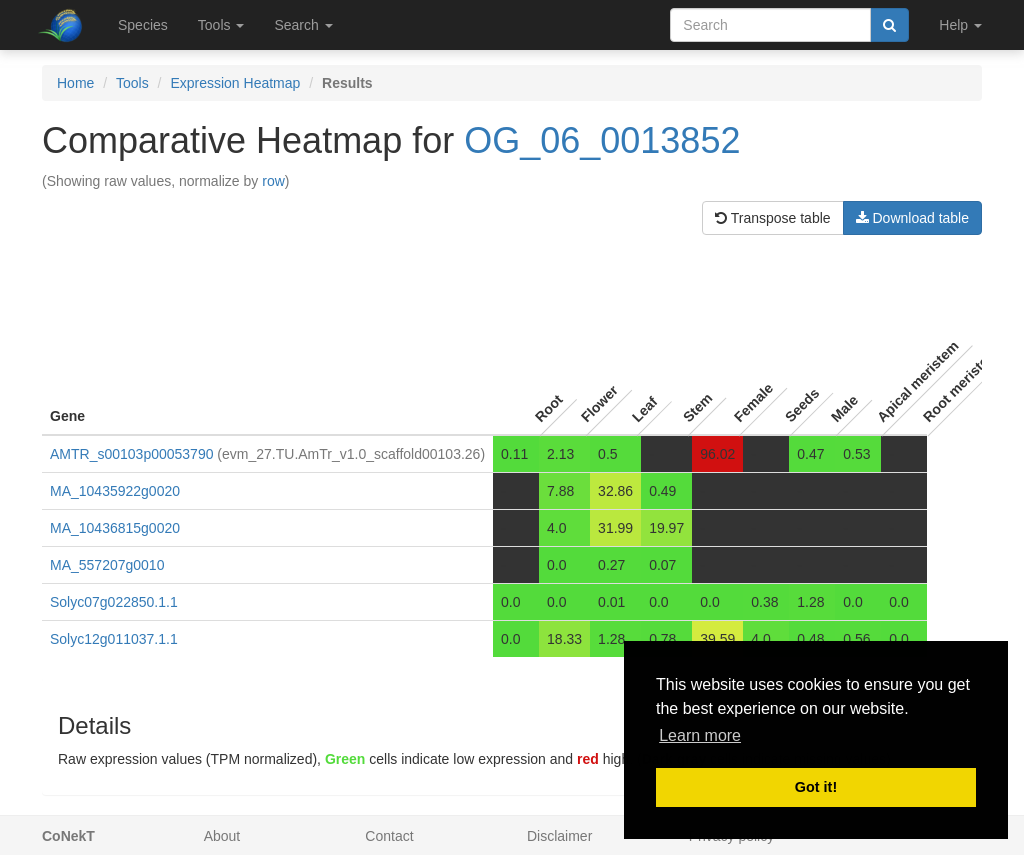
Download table (912, 218)
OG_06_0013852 (602, 140)
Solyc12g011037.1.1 (114, 639)
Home (75, 83)
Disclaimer (559, 836)
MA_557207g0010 (107, 565)
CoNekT (68, 836)
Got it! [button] (816, 787)
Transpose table (773, 218)
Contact (389, 836)
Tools (132, 83)
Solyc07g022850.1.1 (114, 602)
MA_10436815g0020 (115, 528)
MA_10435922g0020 (115, 491)
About (222, 836)
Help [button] (960, 25)
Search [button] (303, 25)
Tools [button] (221, 25)
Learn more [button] (700, 735)
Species (143, 25)
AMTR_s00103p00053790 (131, 454)
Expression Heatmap (235, 83)
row (273, 181)
